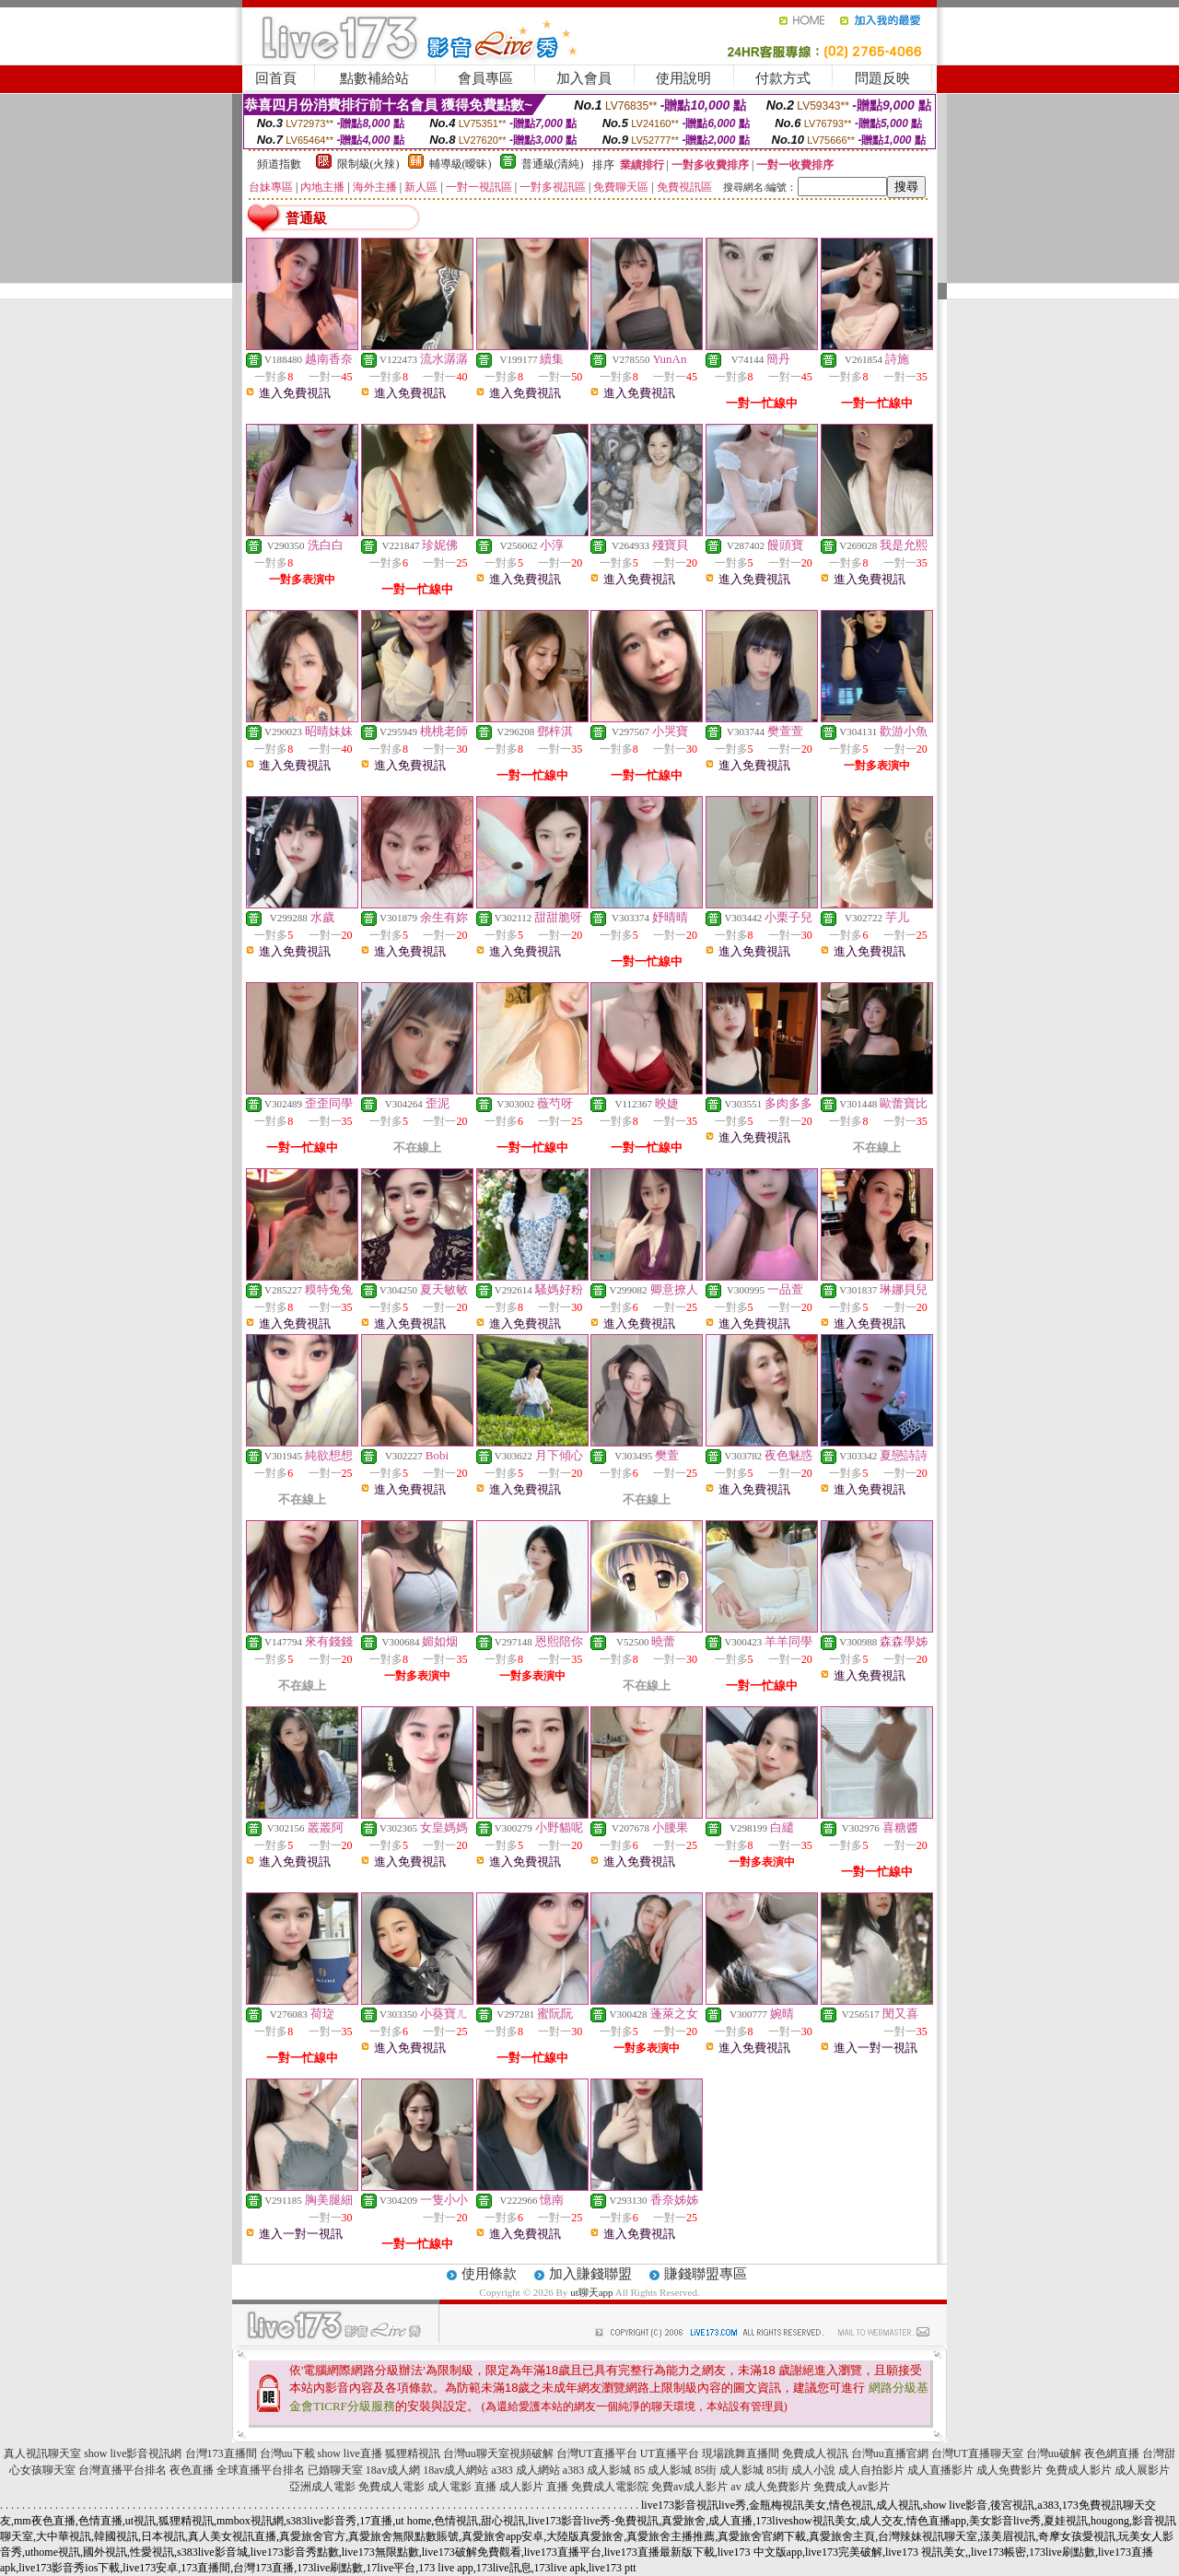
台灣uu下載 (287, 2453)
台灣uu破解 (1053, 2453)
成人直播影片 (940, 2470)
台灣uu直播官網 (889, 2453)
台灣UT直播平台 (596, 2453)
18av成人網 (393, 2470)
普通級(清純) (552, 164)
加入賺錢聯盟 (590, 2273)
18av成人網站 (455, 2470)
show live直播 (350, 2453)
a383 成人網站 (526, 2470)
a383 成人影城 (597, 2470)
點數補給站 (374, 78)
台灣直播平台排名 (122, 2470)
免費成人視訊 (815, 2453)
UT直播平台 (669, 2453)
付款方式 (783, 78)
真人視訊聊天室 (42, 2453)
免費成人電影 (391, 2486)
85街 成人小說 (800, 2470)
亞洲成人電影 (322, 2486)
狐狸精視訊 (412, 2453)
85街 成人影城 (729, 2470)
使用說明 (683, 78)
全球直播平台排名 (260, 2470)
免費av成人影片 (689, 2486)
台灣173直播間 (221, 2453)
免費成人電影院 (609, 2486)
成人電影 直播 (461, 2486)
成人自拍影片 (871, 2470)
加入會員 (584, 78)
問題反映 (882, 78)
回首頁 (276, 78)
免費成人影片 (1078, 2470)
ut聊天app (591, 2292)
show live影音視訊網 (132, 2453)
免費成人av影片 (851, 2486)
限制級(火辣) (368, 164)
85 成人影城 (663, 2470)
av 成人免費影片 (770, 2486)
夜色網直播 (1111, 2453)
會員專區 (485, 78)
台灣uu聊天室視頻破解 (498, 2453)
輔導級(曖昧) (460, 164)
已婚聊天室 (335, 2470)
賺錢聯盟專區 (705, 2273)
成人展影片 (1142, 2470)
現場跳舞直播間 (740, 2453)
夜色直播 (191, 2470)
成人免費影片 (1009, 2470)
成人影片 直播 (533, 2486)
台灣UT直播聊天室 (977, 2453)
